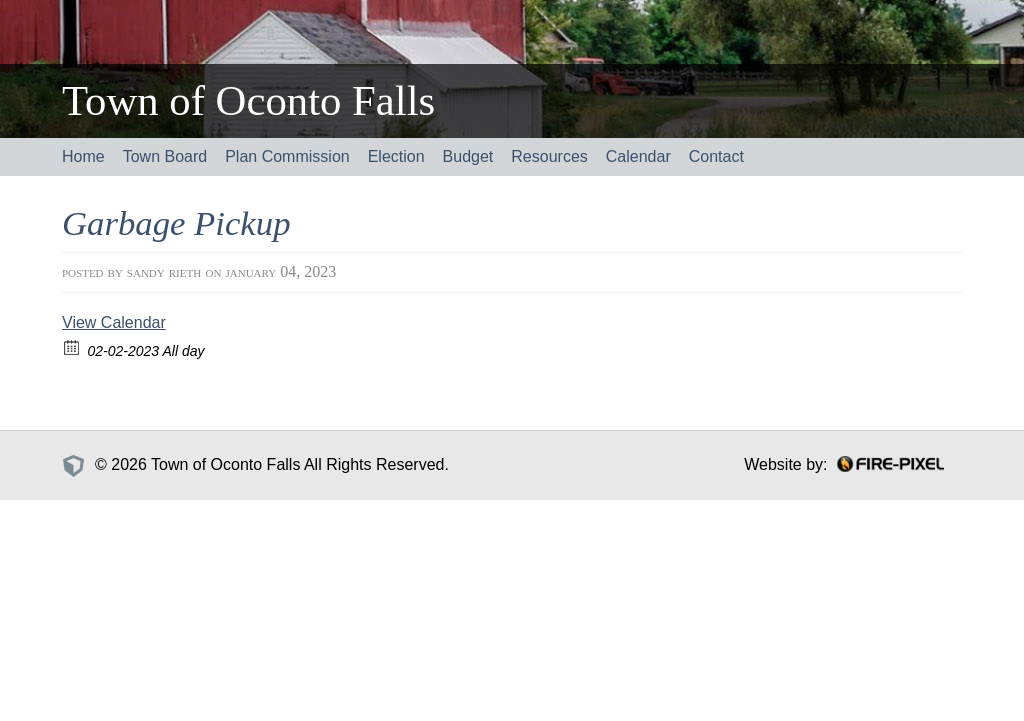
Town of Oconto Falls (248, 100)
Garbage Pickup (176, 223)
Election (396, 156)
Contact (716, 156)
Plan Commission (287, 156)
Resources (549, 156)
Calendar (638, 156)
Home (83, 156)
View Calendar (114, 322)
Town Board (165, 156)
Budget (468, 156)
